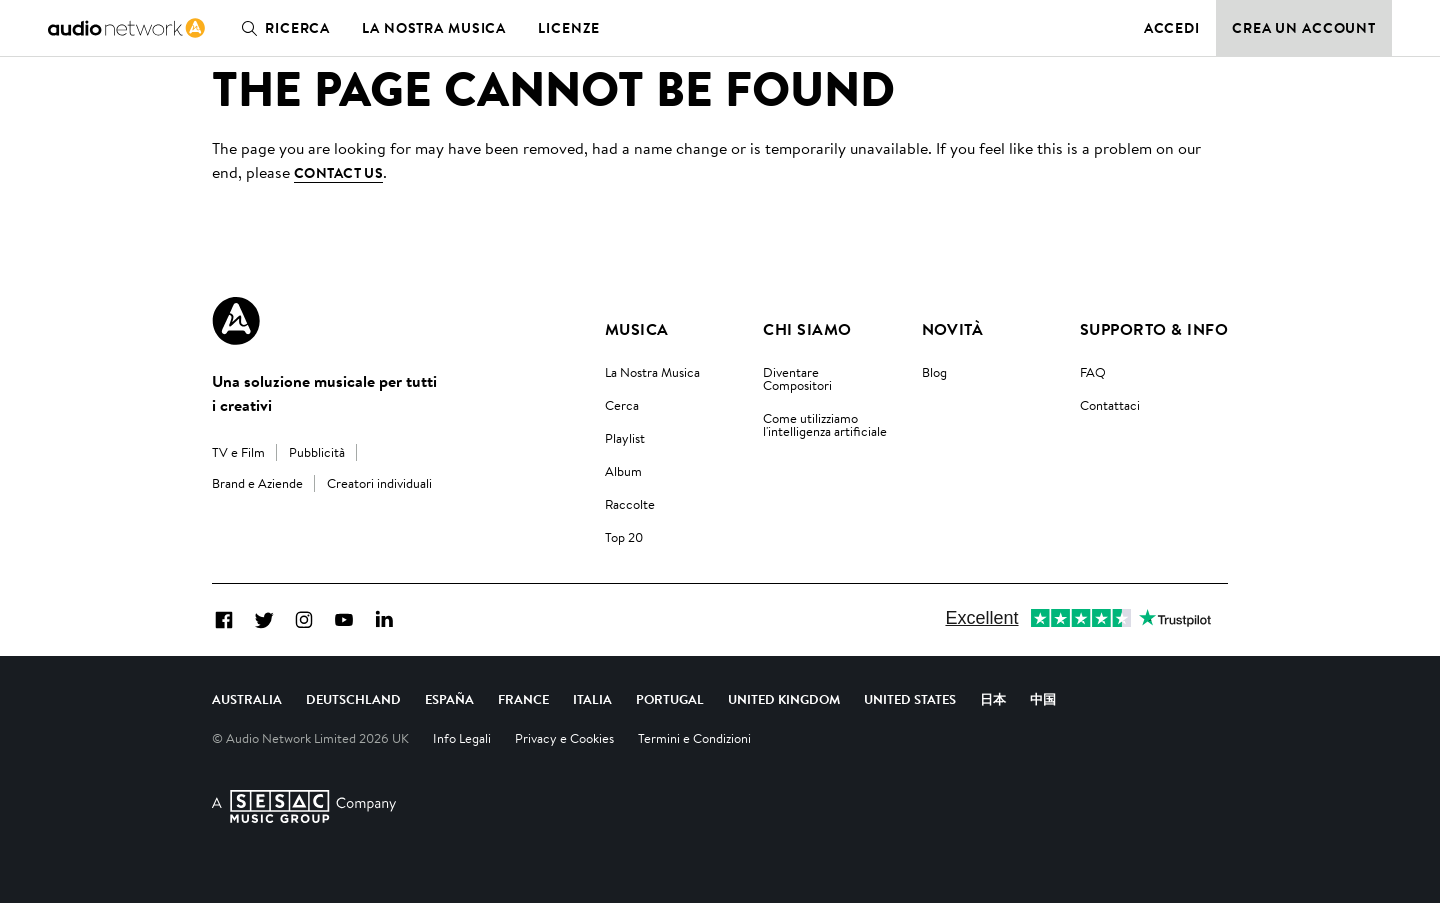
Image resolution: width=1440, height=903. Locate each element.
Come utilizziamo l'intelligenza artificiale (825, 424)
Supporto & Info (1154, 329)
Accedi (1172, 28)
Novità (953, 329)
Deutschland (353, 699)
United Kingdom (784, 699)
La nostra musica (434, 28)
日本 (993, 699)
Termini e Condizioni (694, 738)
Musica (637, 329)
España (449, 699)
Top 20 (624, 537)
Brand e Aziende (257, 483)
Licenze (569, 28)
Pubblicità (317, 452)
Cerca (622, 405)
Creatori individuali (379, 483)
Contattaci (1110, 405)
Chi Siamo (807, 329)
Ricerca (281, 28)
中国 (1043, 699)
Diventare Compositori (797, 378)
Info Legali (462, 738)
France (523, 699)
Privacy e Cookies (564, 738)
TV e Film (238, 452)
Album (623, 471)
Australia (247, 699)
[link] (126, 28)
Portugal (670, 699)
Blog (934, 372)
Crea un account (1304, 28)
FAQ (1093, 372)
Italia (592, 699)
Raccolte (630, 504)
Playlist (625, 438)
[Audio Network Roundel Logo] (236, 321)
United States (910, 699)
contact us (338, 173)
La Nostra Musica (652, 372)
